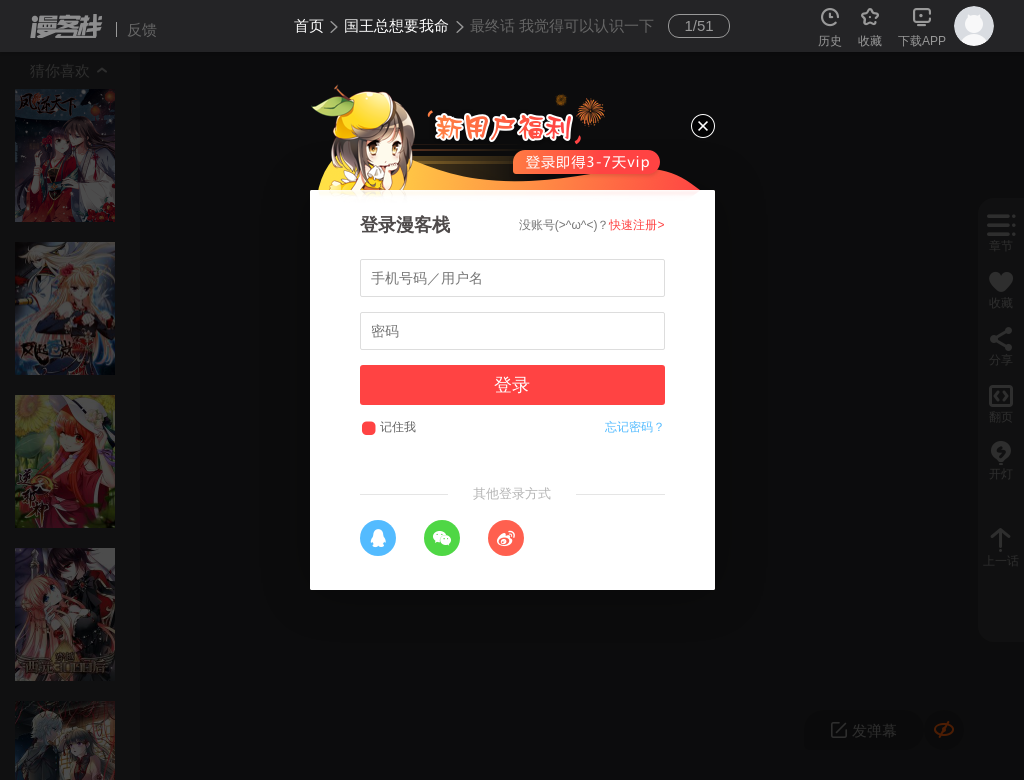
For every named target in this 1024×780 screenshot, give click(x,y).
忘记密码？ (635, 427)
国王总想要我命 (396, 25)
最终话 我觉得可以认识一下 (562, 25)
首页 (309, 25)
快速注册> (636, 225)
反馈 (142, 29)
